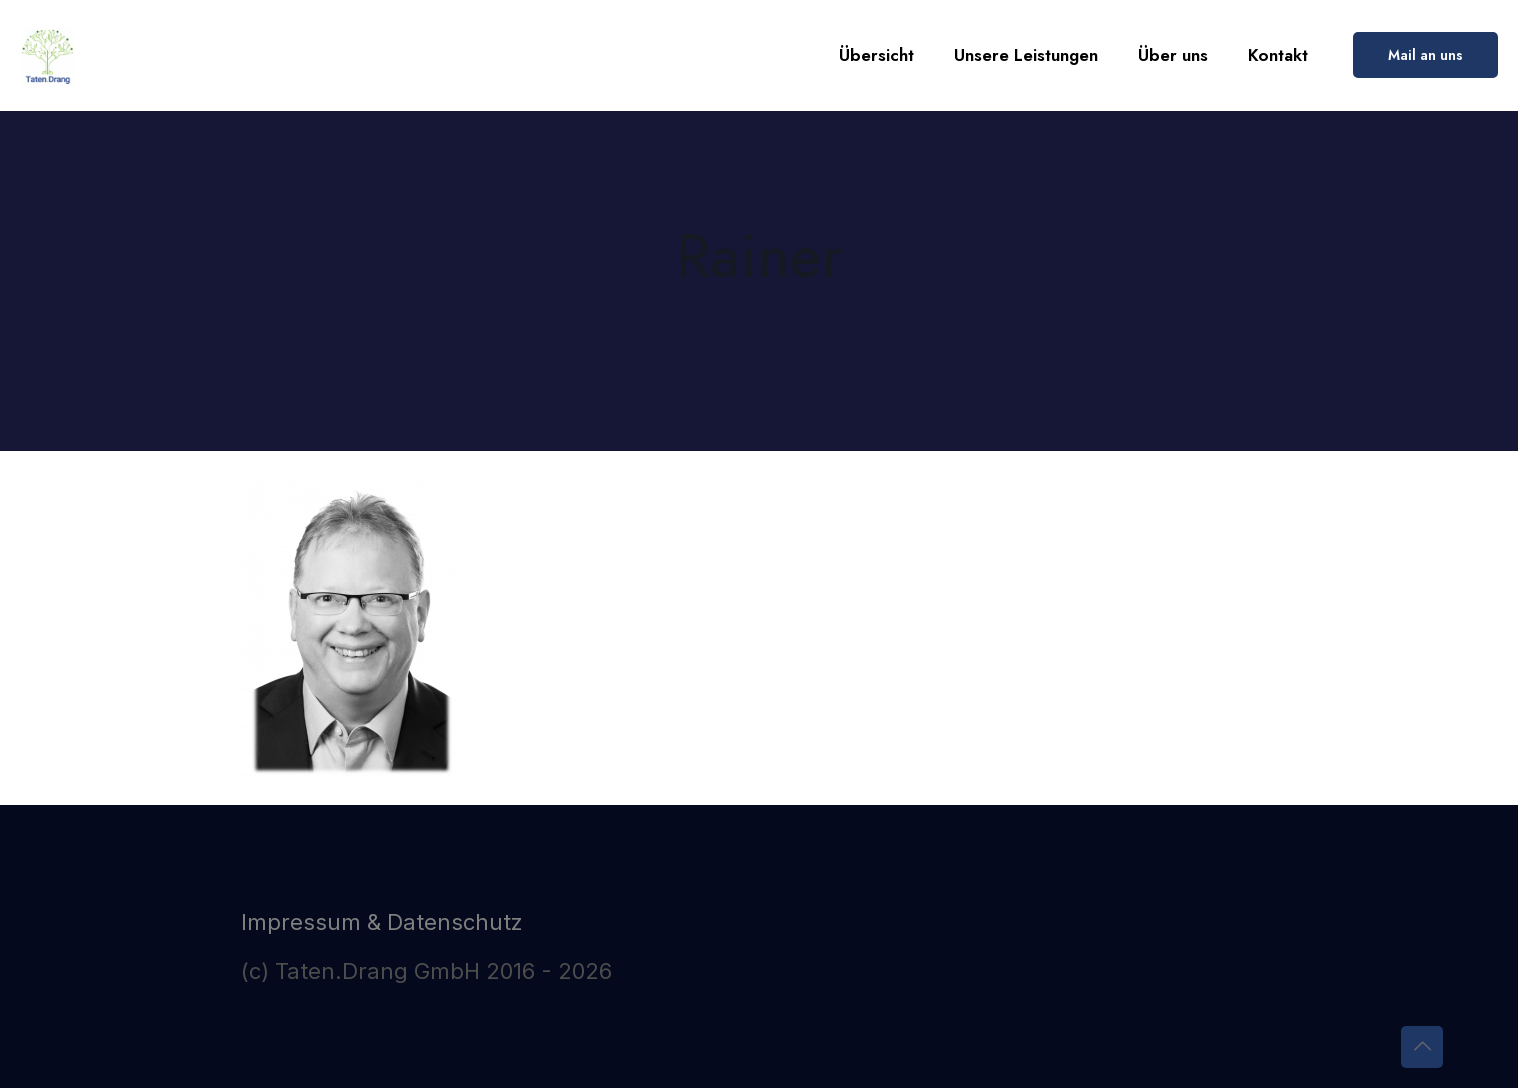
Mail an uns (1425, 55)
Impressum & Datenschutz (382, 922)
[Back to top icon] (1422, 1047)
